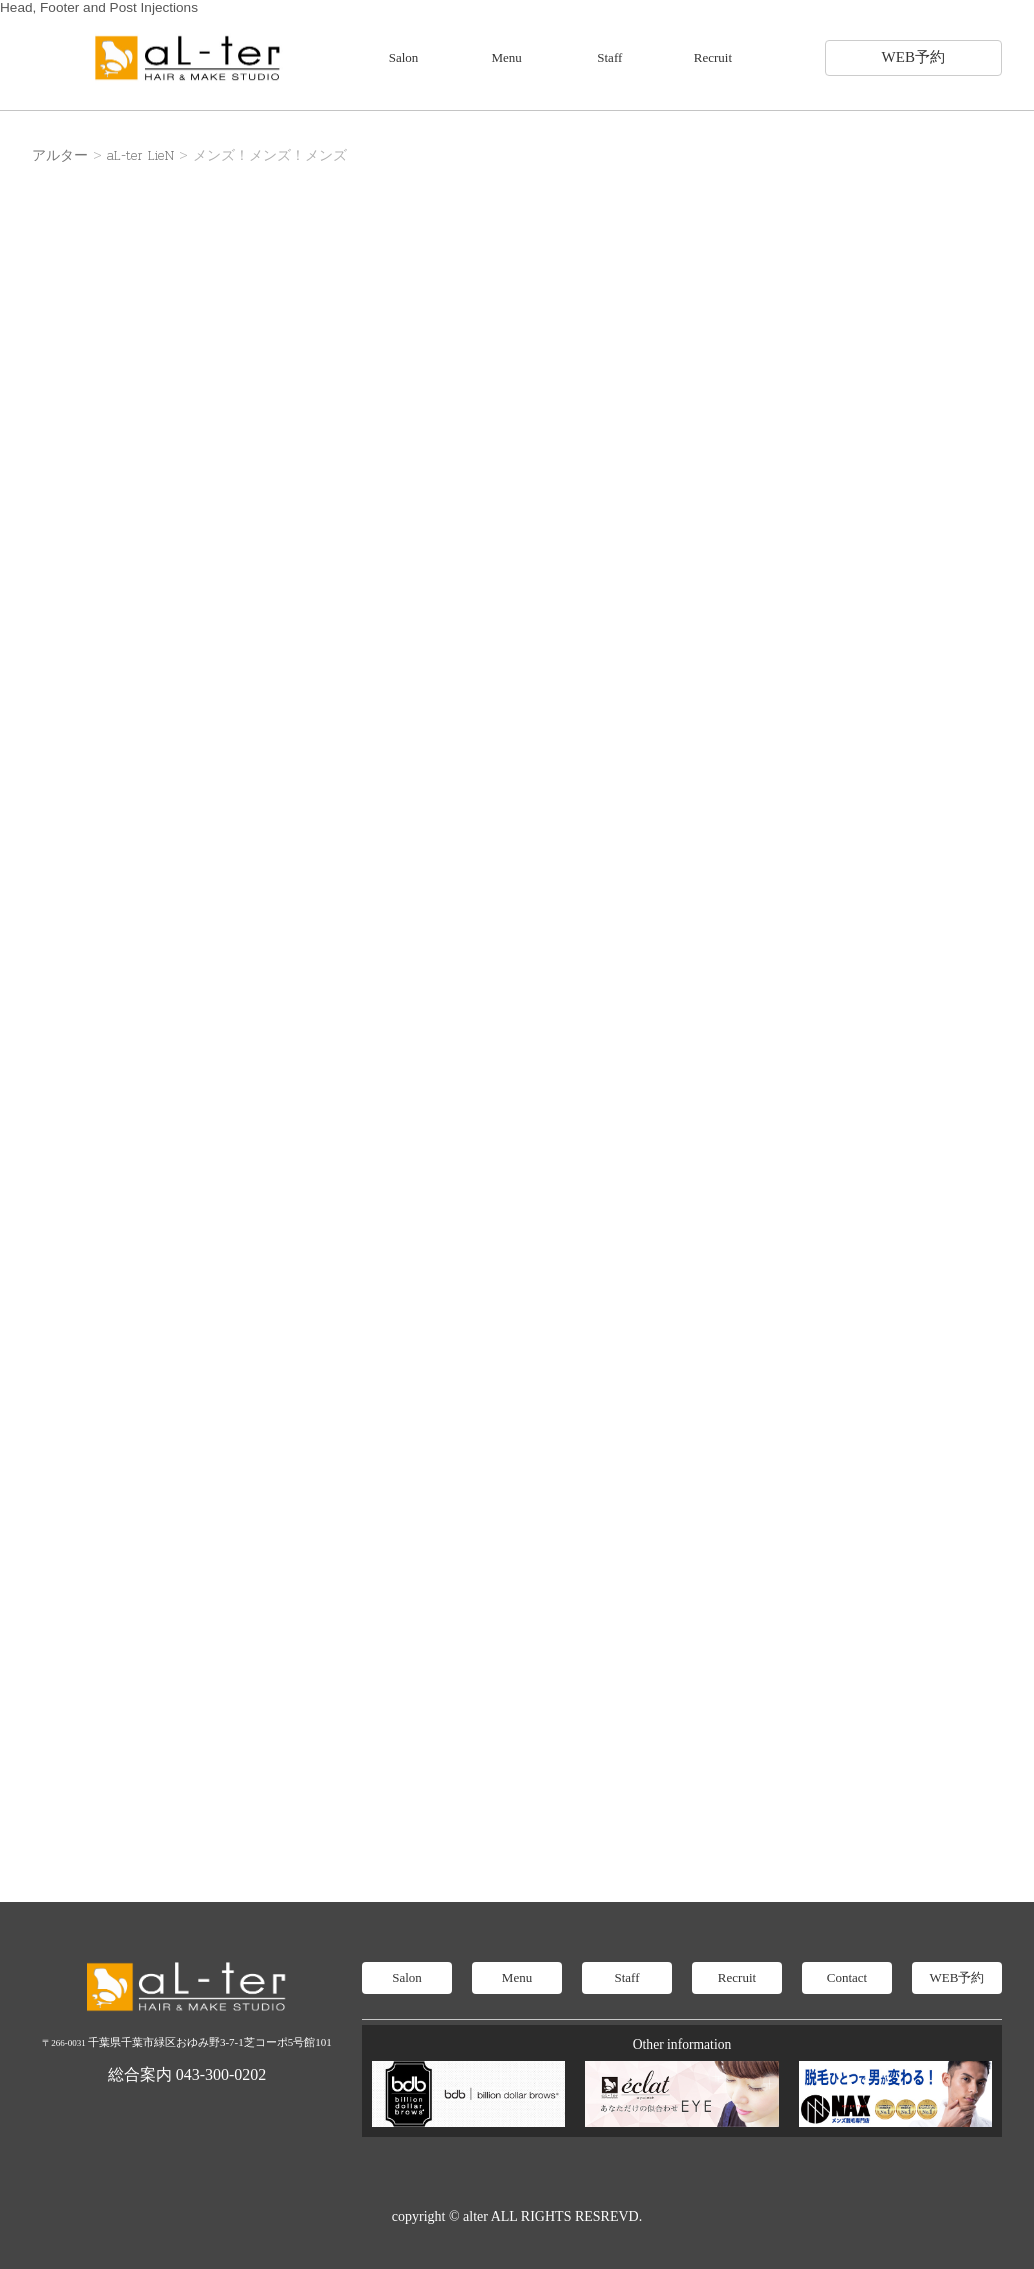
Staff (609, 57)
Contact (847, 1977)
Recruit (713, 57)
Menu (507, 57)
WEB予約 (913, 57)
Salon (404, 57)
